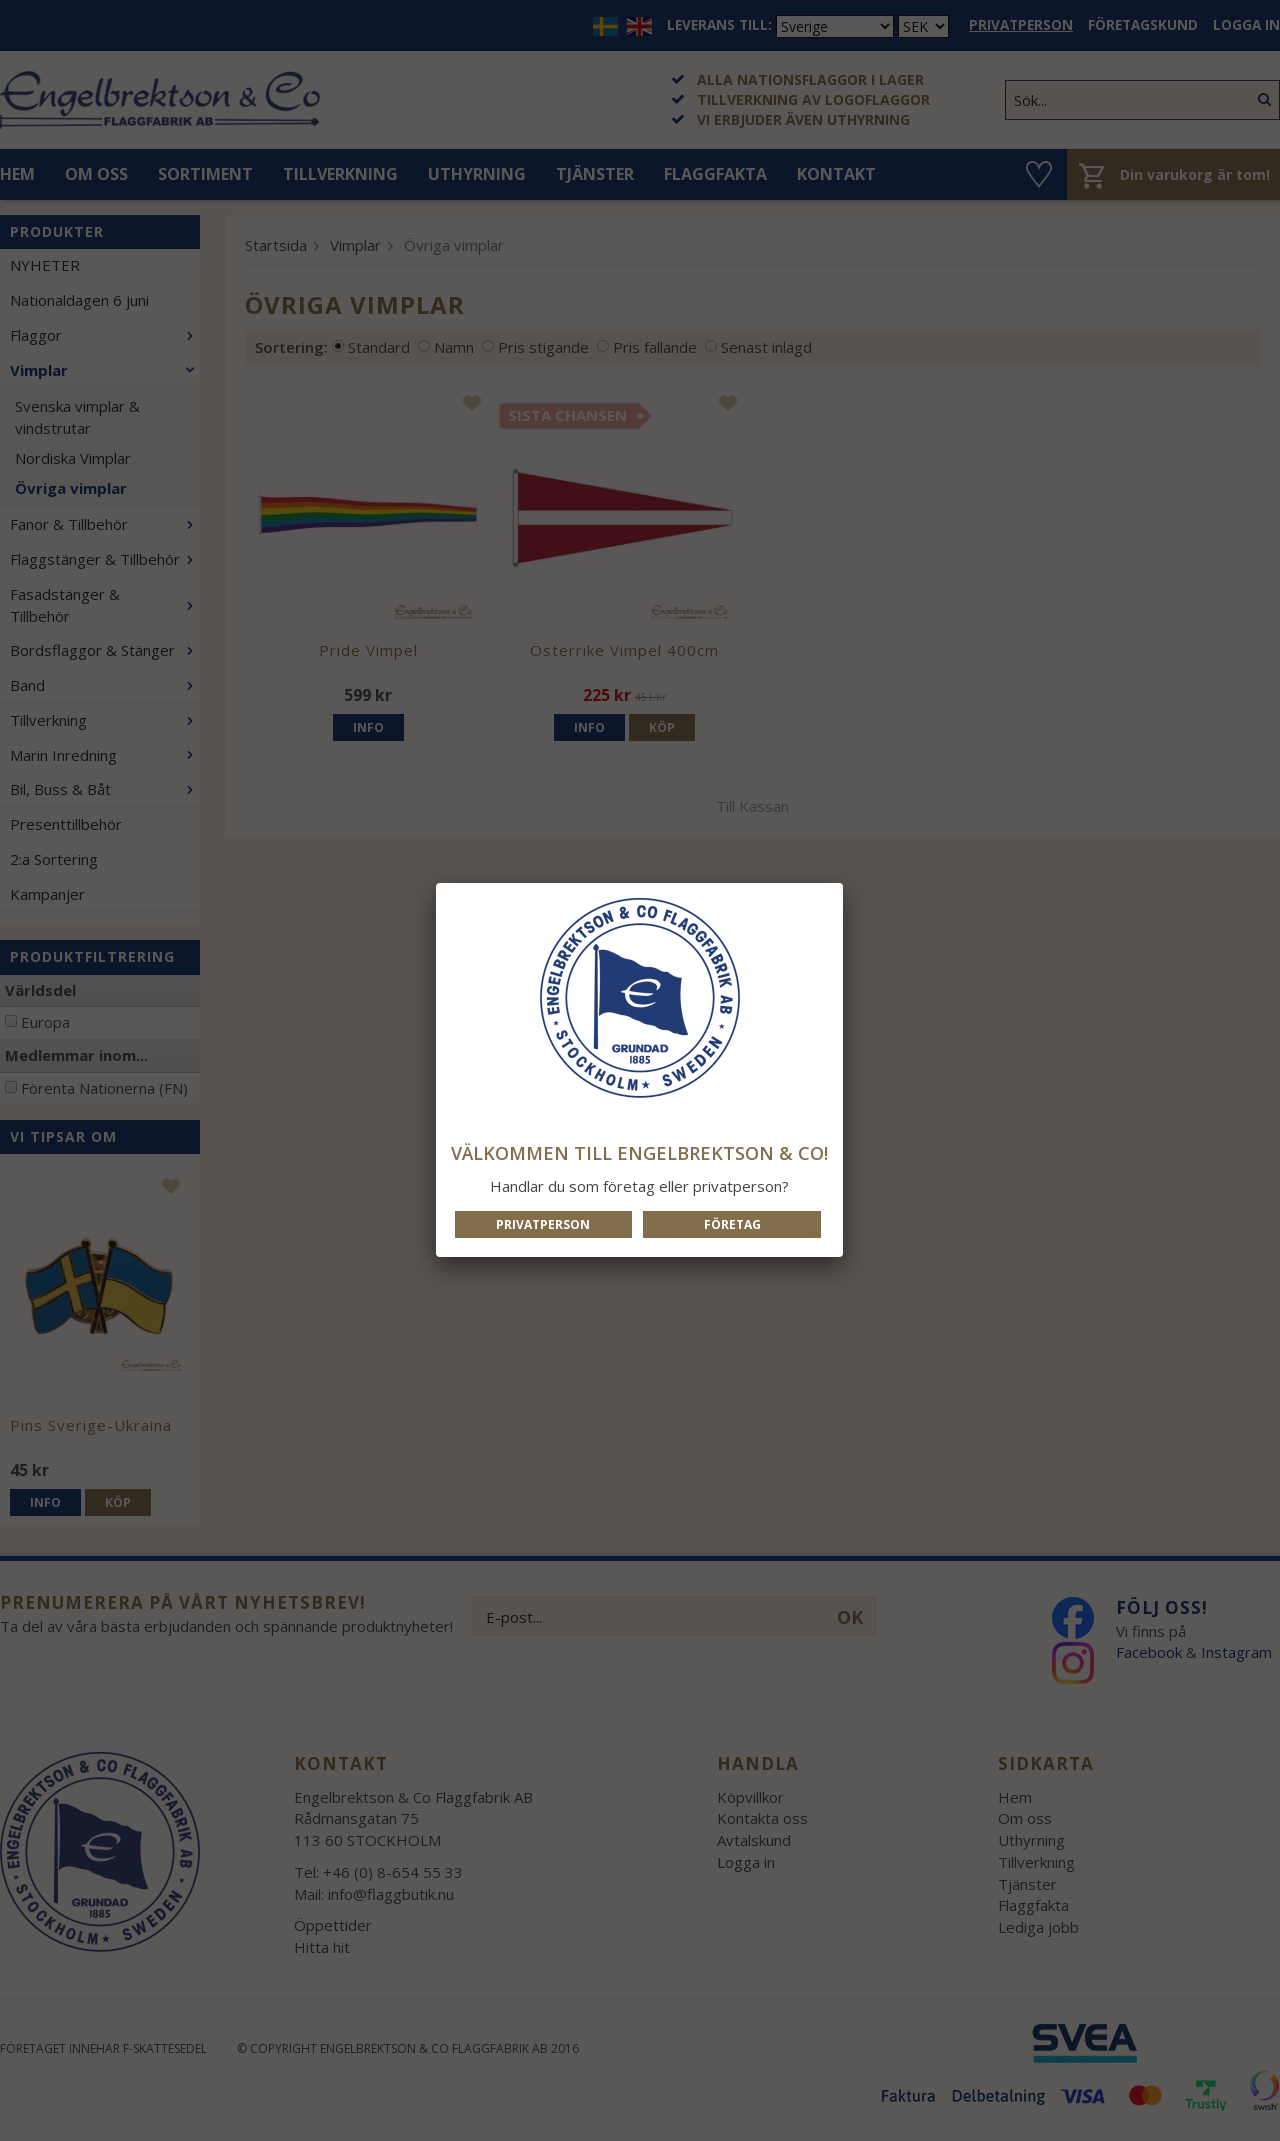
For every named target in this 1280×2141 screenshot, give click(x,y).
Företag (732, 1224)
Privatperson (543, 1224)
